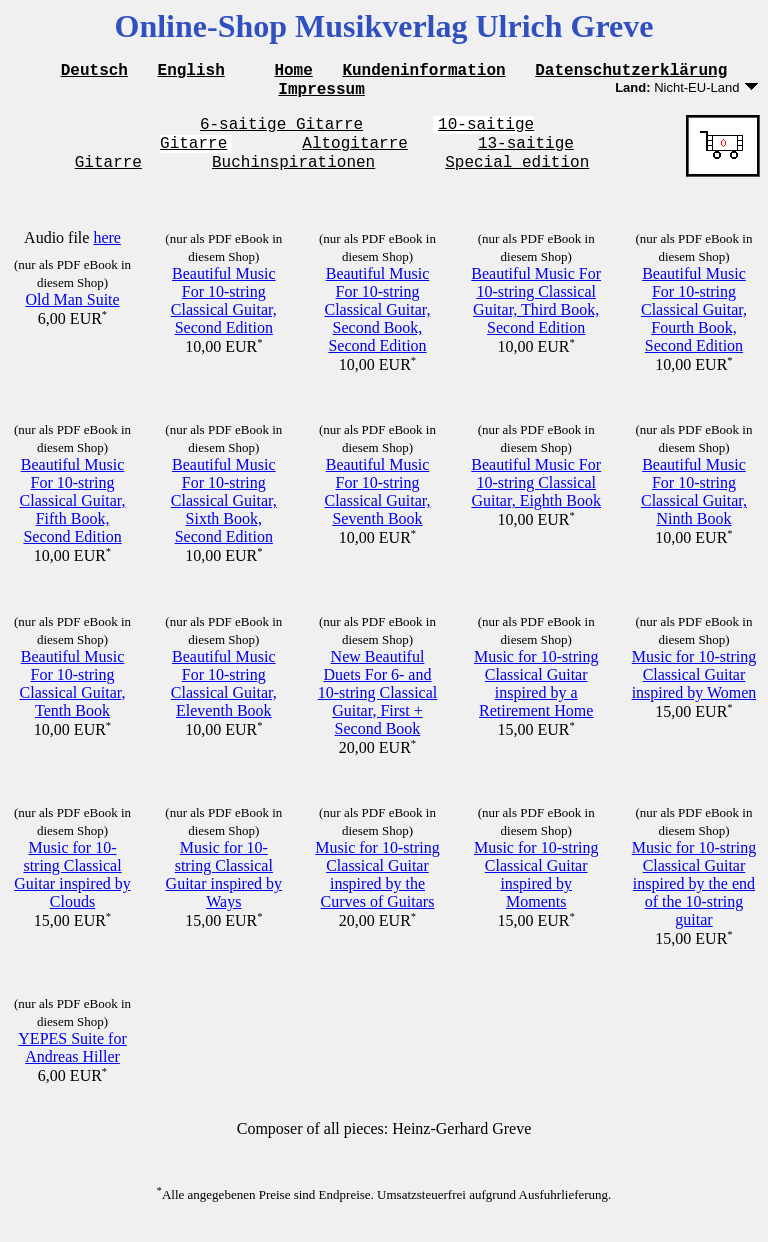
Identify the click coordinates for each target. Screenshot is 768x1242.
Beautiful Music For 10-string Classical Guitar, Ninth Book (694, 506)
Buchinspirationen (293, 176)
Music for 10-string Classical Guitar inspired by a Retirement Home (536, 698)
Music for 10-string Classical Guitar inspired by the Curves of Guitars (377, 889)
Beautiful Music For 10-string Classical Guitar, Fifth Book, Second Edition (73, 515)
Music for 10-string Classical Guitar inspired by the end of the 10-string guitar (694, 898)
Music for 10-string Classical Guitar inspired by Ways (224, 889)
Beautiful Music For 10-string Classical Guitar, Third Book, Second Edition (536, 315)
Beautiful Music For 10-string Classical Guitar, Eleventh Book (224, 698)
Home (293, 72)
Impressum (321, 94)
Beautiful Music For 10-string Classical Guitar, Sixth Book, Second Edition (224, 515)
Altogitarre (355, 154)
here (107, 252)
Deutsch (94, 72)
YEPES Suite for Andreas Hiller (72, 1062)
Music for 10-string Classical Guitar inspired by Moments (536, 889)
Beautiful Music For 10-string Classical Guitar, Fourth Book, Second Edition (694, 324)
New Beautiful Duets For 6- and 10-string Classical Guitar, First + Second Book (378, 707)
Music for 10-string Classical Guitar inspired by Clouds (72, 889)
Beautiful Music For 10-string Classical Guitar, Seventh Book (377, 506)
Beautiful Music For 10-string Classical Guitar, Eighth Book (536, 497)
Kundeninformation (423, 72)
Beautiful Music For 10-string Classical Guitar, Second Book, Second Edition (377, 324)
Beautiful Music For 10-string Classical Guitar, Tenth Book (73, 698)
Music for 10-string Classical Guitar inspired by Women (694, 689)
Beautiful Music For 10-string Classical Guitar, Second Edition (224, 315)
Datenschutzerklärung (631, 72)
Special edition (517, 176)
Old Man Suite (72, 314)
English (191, 72)
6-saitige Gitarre (281, 132)
